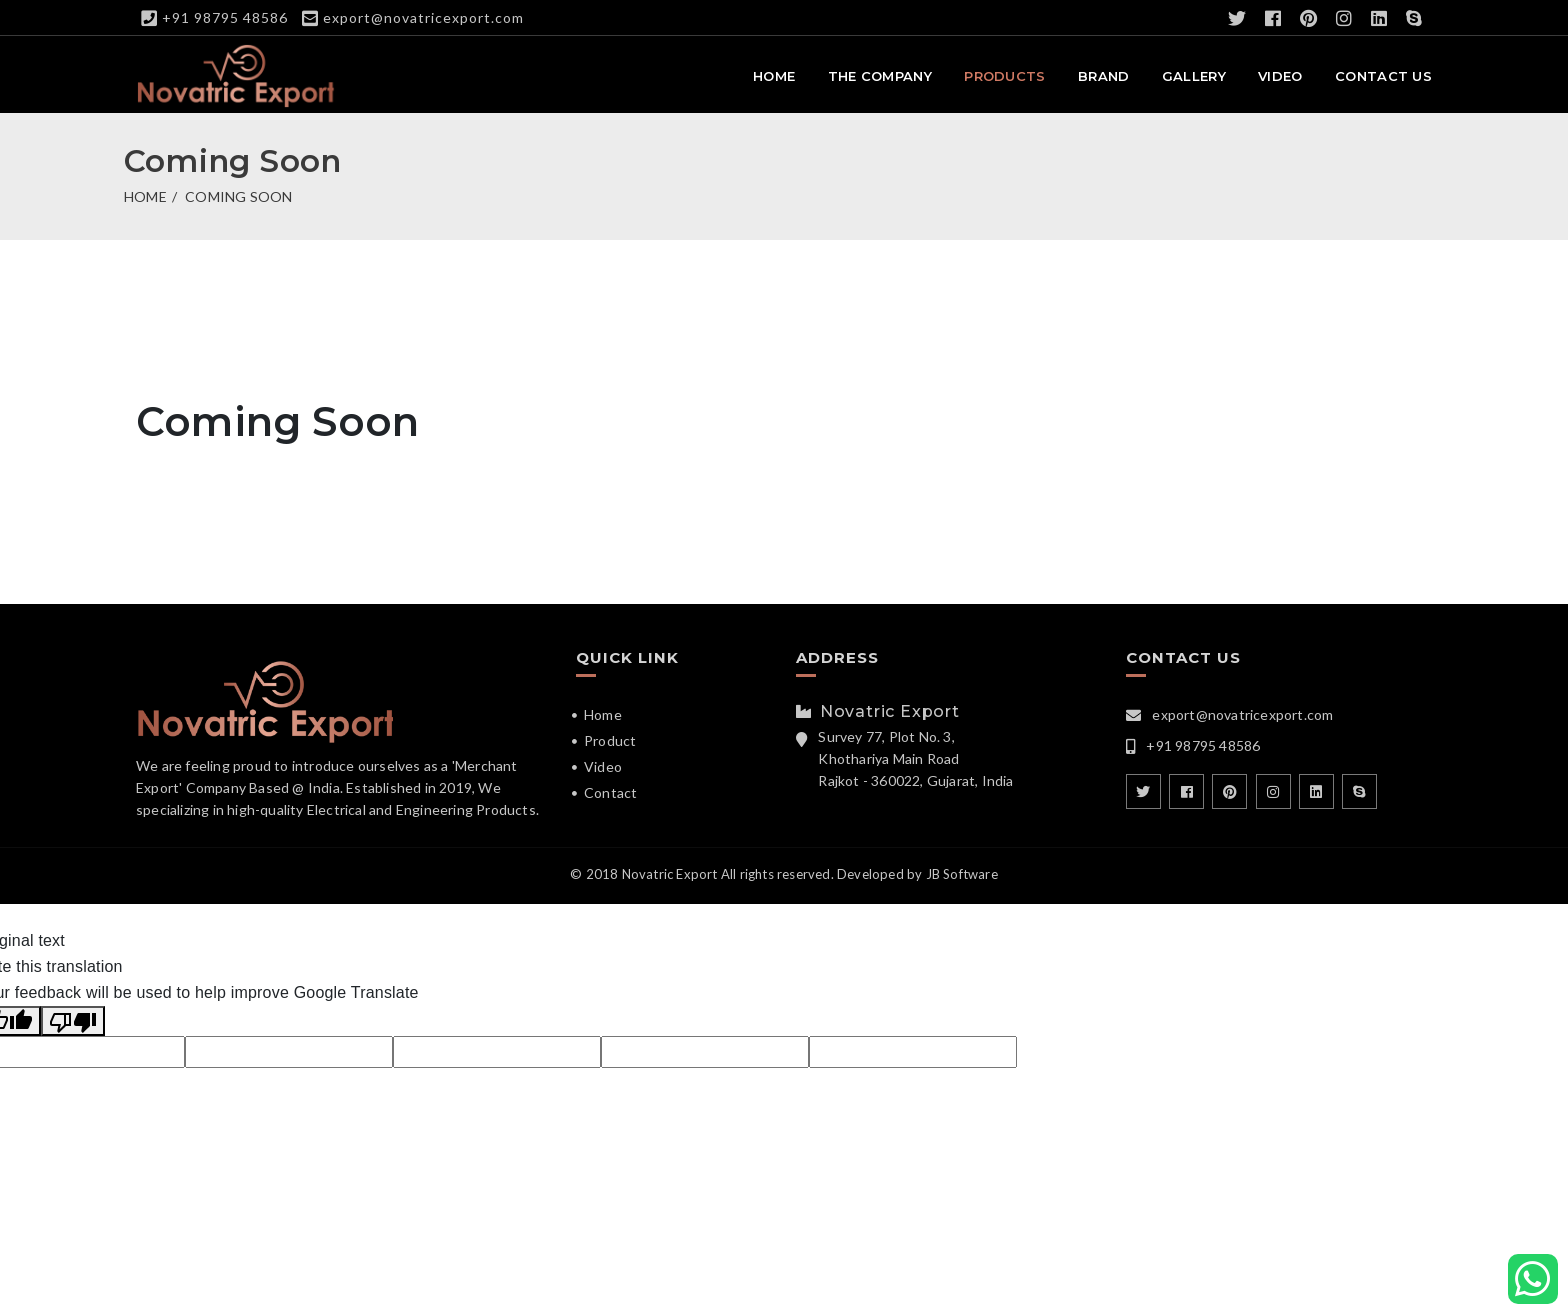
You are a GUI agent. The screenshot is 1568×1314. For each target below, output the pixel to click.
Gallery (1194, 76)
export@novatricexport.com (423, 17)
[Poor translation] (73, 1021)
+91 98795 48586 (225, 17)
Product (610, 740)
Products (1004, 76)
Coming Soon (238, 196)
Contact (610, 792)
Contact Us (1383, 76)
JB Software (962, 874)
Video (1280, 76)
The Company (880, 76)
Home (774, 76)
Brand (1104, 76)
